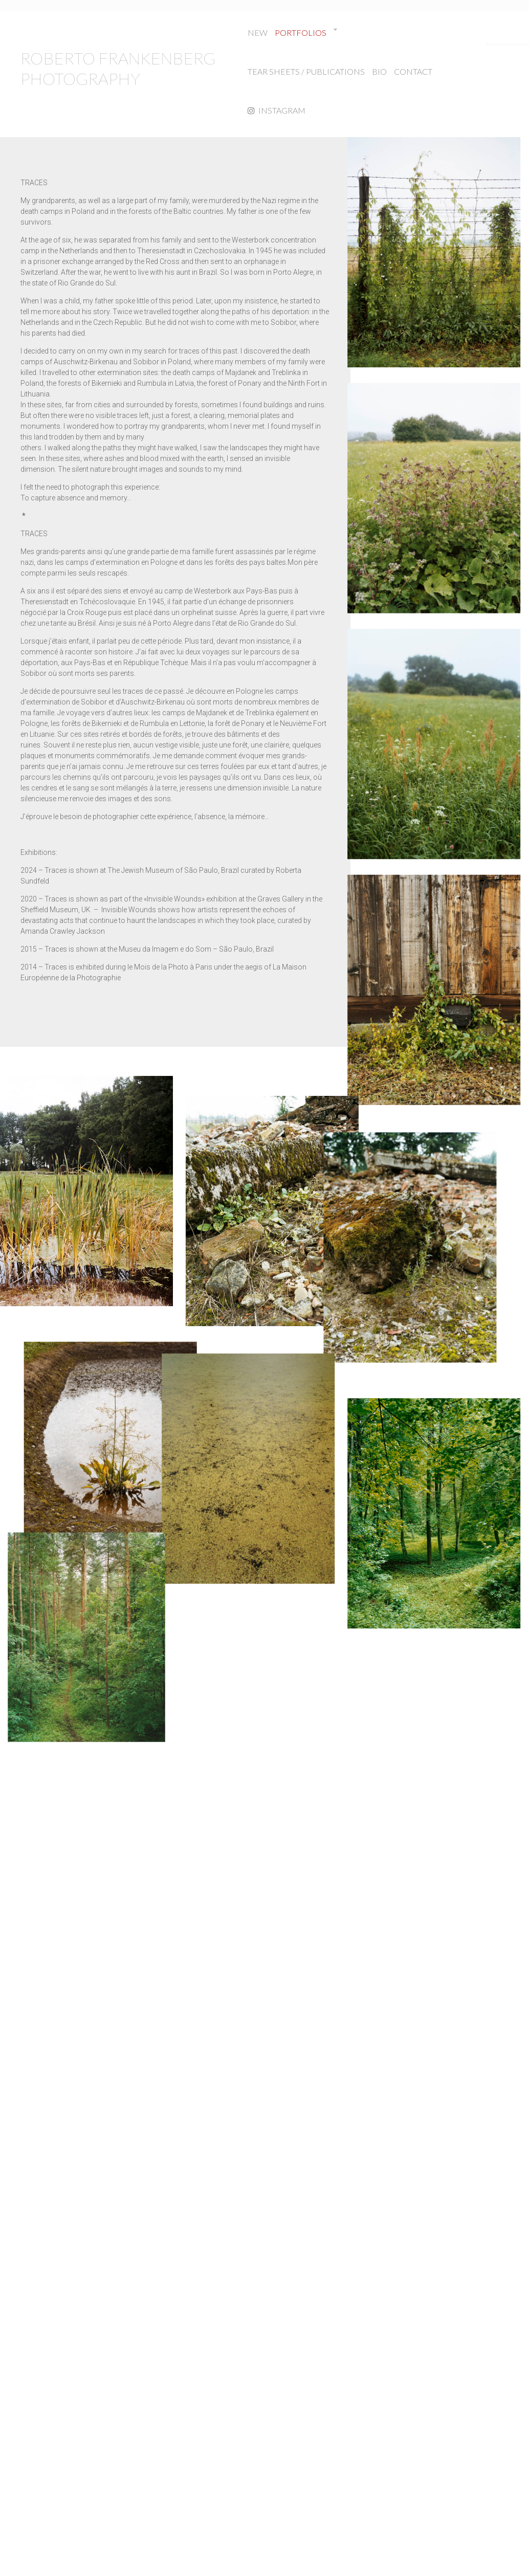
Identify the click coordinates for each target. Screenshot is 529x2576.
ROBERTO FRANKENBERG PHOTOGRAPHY (117, 68)
